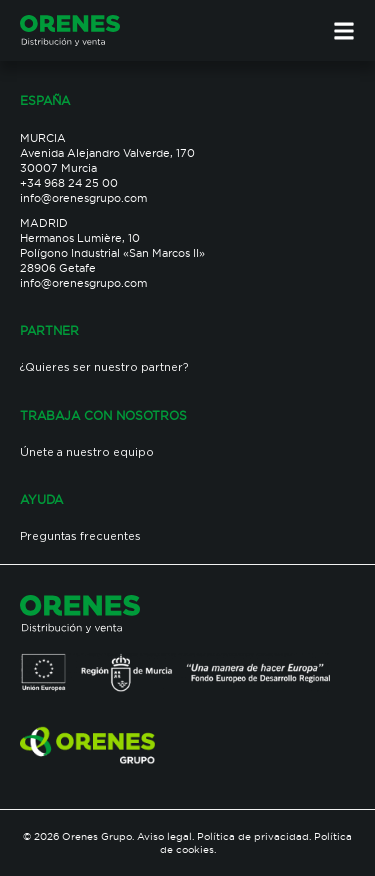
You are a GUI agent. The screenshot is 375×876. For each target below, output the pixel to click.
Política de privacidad (253, 836)
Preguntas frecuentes (80, 537)
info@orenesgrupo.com (83, 198)
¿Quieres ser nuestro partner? (104, 368)
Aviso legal (164, 836)
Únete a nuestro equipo (87, 453)
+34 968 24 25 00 (69, 183)
